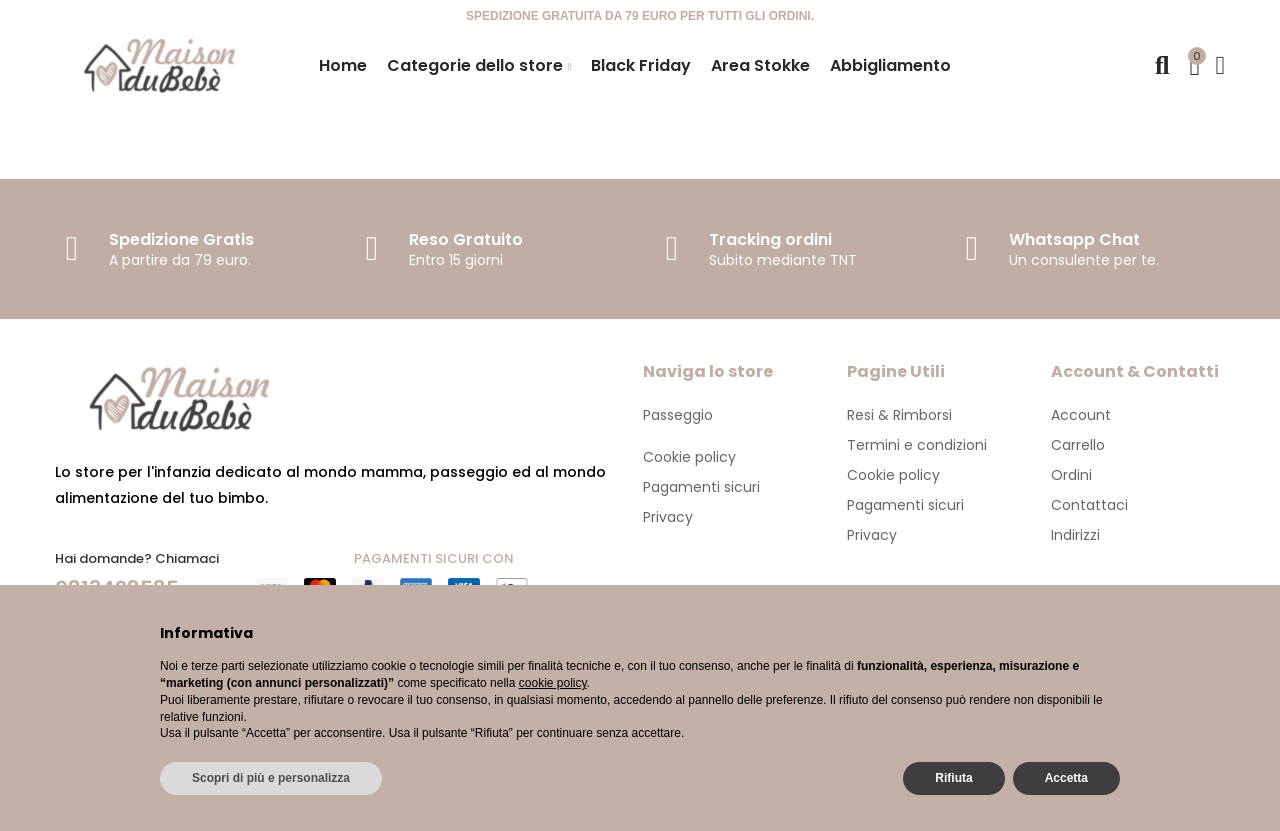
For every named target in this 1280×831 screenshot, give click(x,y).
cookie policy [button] (553, 683)
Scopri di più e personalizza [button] (271, 778)
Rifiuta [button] (953, 778)
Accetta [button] (1066, 778)
